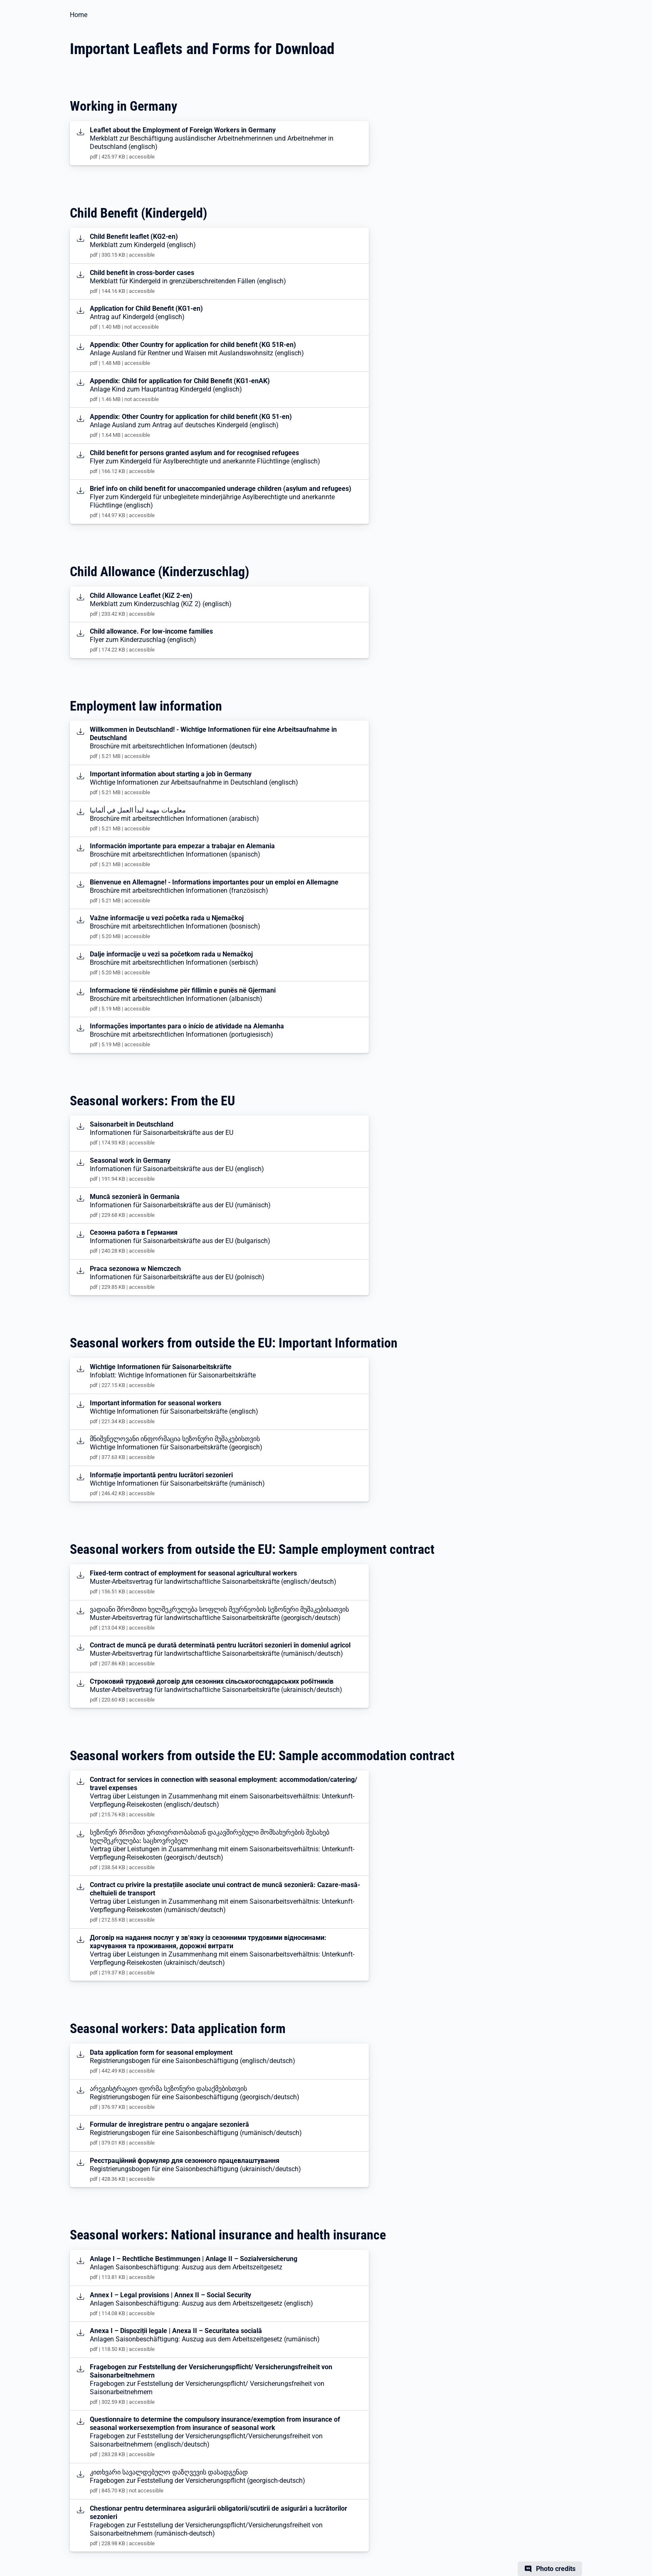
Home (78, 15)
